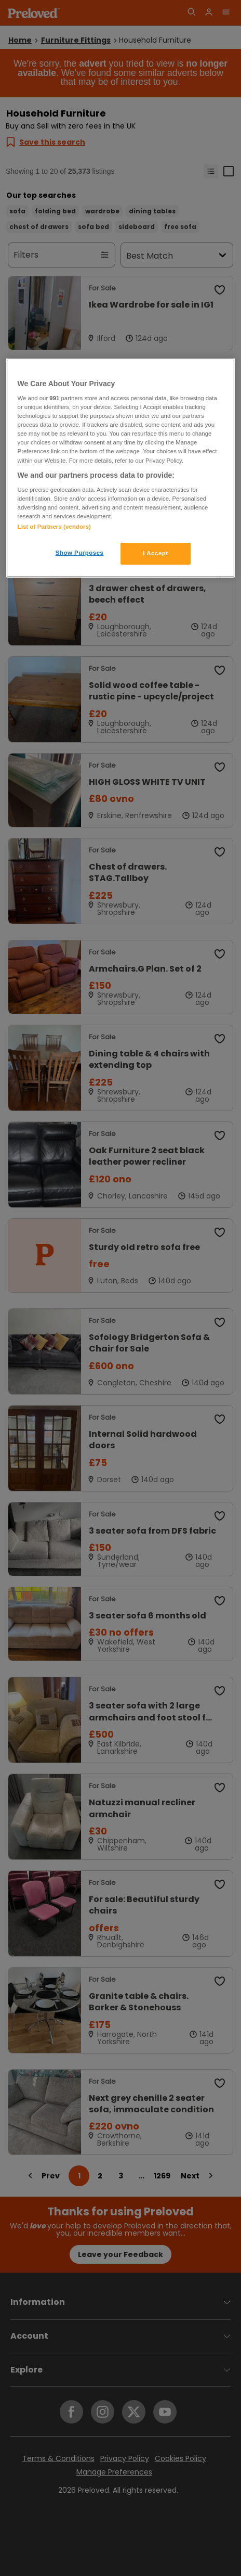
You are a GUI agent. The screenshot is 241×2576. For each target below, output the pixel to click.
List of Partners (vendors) (54, 527)
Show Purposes (80, 553)
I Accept (155, 553)
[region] (120, 468)
